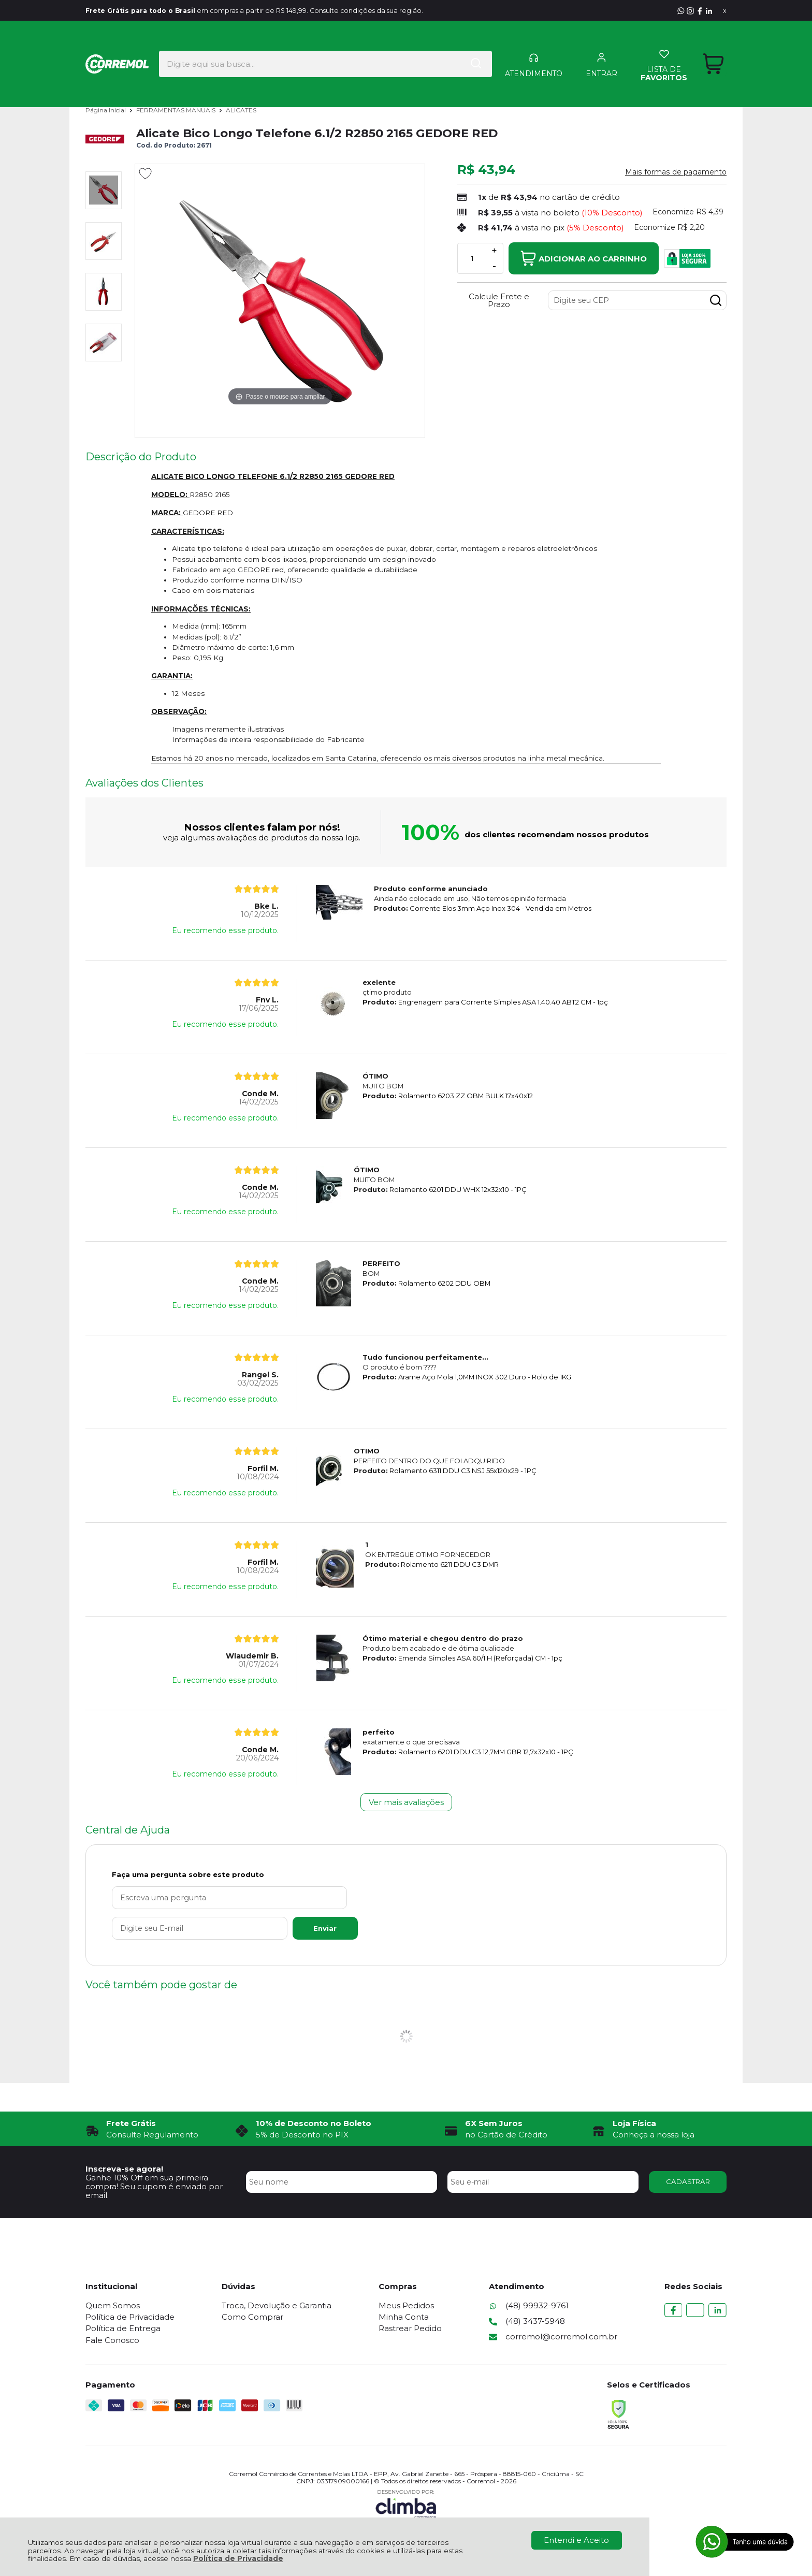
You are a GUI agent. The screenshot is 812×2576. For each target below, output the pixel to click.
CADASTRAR (688, 2181)
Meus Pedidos (408, 2305)
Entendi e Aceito (576, 2540)
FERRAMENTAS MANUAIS (176, 110)
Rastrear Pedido (412, 2328)
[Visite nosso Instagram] (690, 11)
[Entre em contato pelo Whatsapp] (681, 11)
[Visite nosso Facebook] (699, 11)
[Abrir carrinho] (713, 46)
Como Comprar (253, 2317)
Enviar (304, 1928)
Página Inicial (106, 110)
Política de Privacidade (238, 2558)
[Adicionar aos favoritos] (145, 173)
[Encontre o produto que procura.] (449, 46)
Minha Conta (406, 2317)
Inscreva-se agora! (124, 2169)
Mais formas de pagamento (676, 172)
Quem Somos (112, 2305)
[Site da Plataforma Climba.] (406, 2503)
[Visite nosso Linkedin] (709, 11)
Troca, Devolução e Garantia (277, 2305)
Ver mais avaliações (406, 1802)
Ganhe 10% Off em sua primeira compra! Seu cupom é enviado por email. (154, 2187)
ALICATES (241, 110)
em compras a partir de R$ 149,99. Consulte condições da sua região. (284, 11)
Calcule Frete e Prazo (499, 300)
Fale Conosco (112, 2340)
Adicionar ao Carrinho (583, 258)
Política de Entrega (123, 2328)
